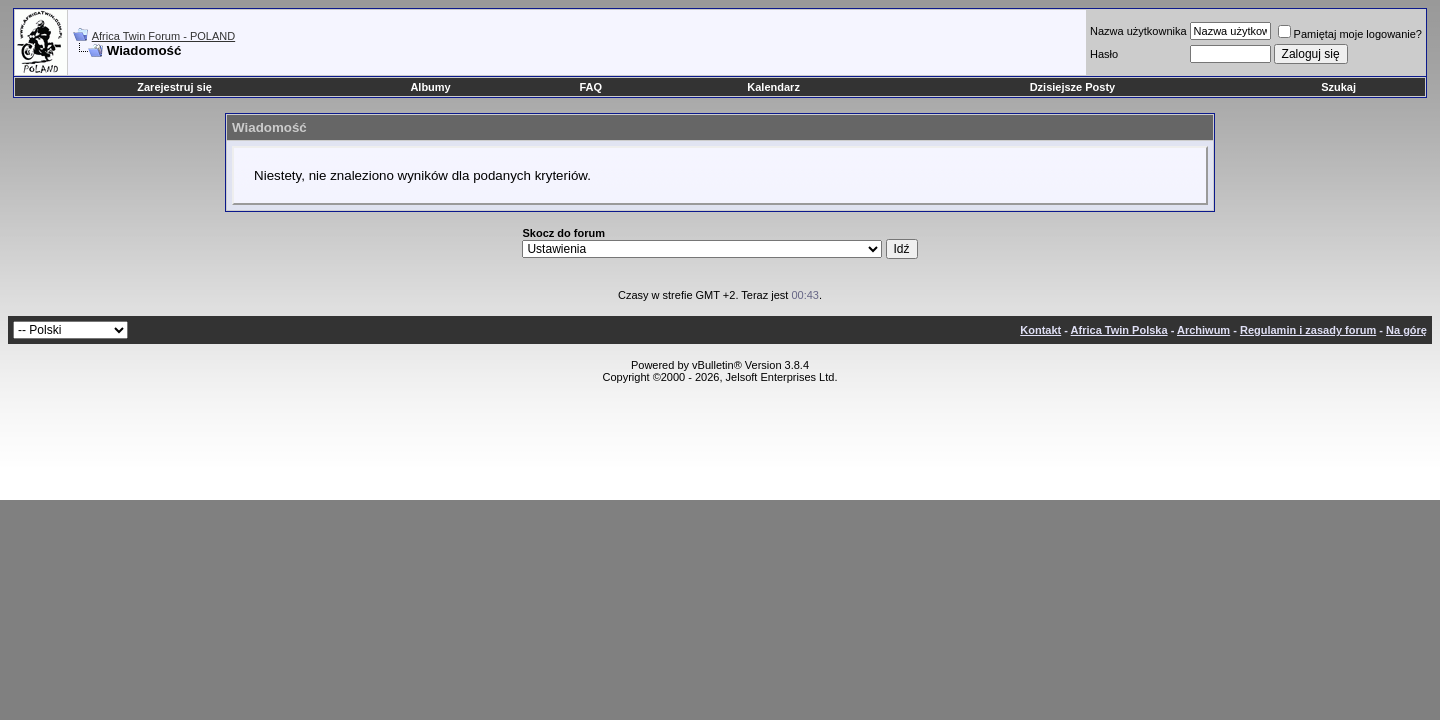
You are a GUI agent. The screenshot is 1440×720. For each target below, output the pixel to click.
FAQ (591, 87)
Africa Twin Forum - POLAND (163, 36)
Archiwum (1203, 330)
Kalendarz (773, 87)
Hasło (1104, 54)
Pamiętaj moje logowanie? (1350, 34)
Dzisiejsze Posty (1073, 87)
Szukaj (1338, 87)
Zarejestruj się (174, 87)
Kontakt (1040, 330)
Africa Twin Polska (1119, 330)
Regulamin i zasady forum (1308, 330)
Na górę (1406, 330)
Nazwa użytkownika (1138, 31)
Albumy (430, 87)
